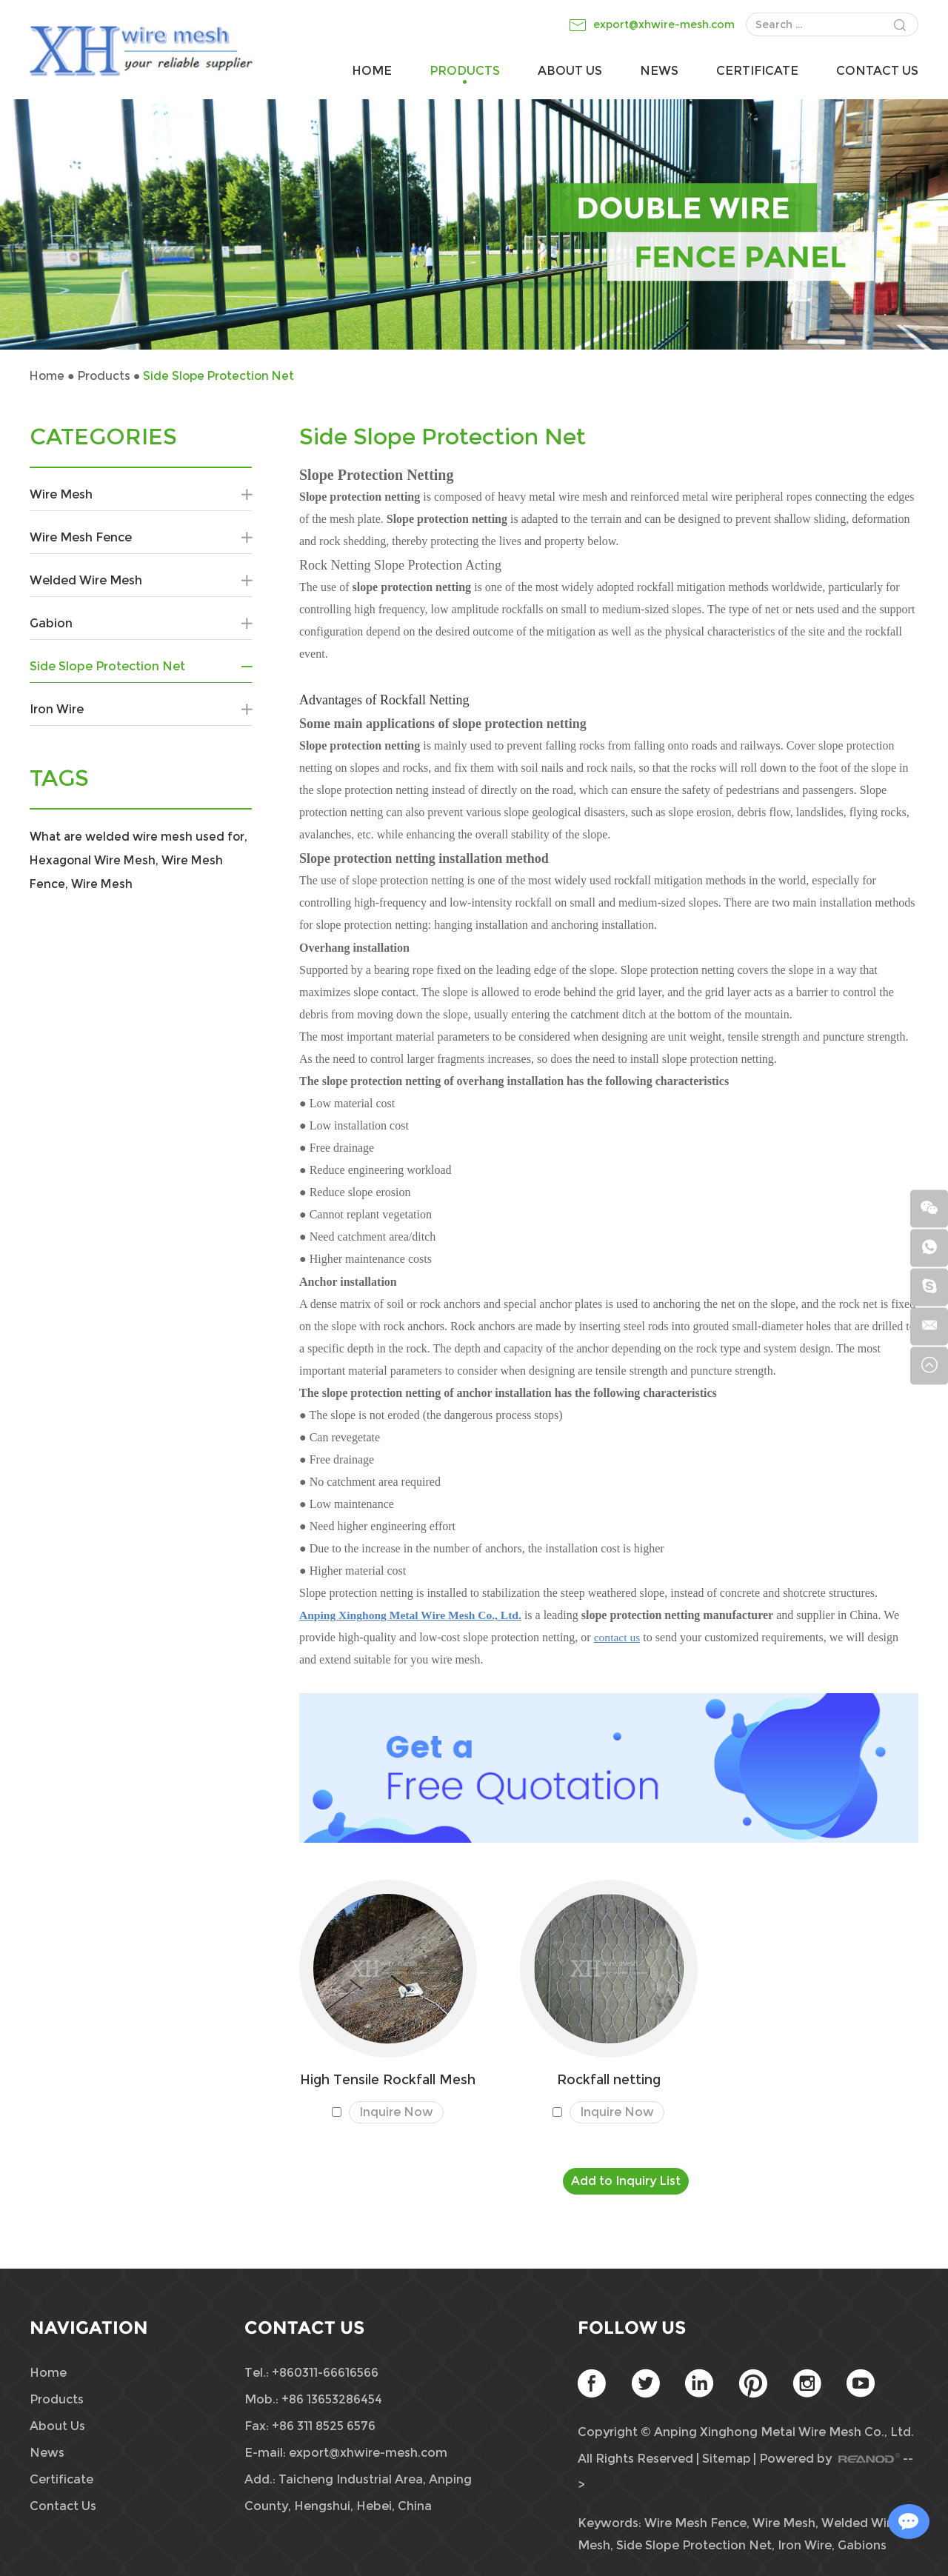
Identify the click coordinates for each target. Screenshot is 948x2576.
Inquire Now (396, 2113)
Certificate (757, 71)
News (659, 71)
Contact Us (877, 71)
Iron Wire (141, 709)
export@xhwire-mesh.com (664, 24)
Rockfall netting (608, 2079)
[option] (474, 224)
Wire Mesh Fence (141, 538)
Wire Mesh (141, 495)
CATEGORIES (103, 437)
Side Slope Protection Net (224, 376)
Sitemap (727, 2459)
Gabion (141, 623)
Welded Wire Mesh (141, 581)
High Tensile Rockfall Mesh (388, 2079)
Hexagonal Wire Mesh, (120, 860)
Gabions (862, 2545)
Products (465, 71)
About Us (570, 71)
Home (372, 71)
